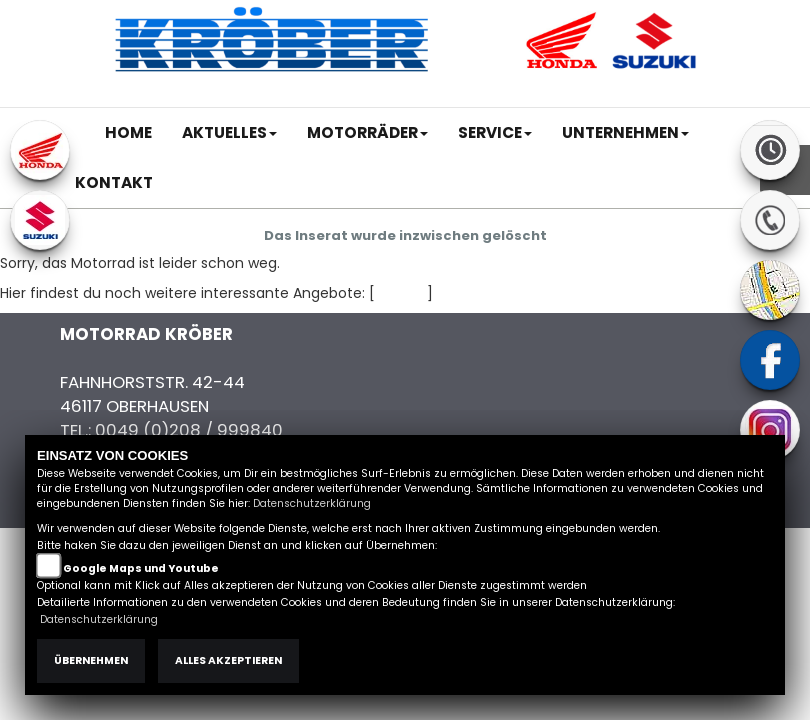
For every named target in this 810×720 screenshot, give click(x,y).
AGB (552, 97)
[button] (229, 133)
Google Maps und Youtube (141, 568)
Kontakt (608, 97)
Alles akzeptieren (228, 660)
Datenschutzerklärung (312, 503)
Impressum (483, 97)
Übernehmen (91, 660)
